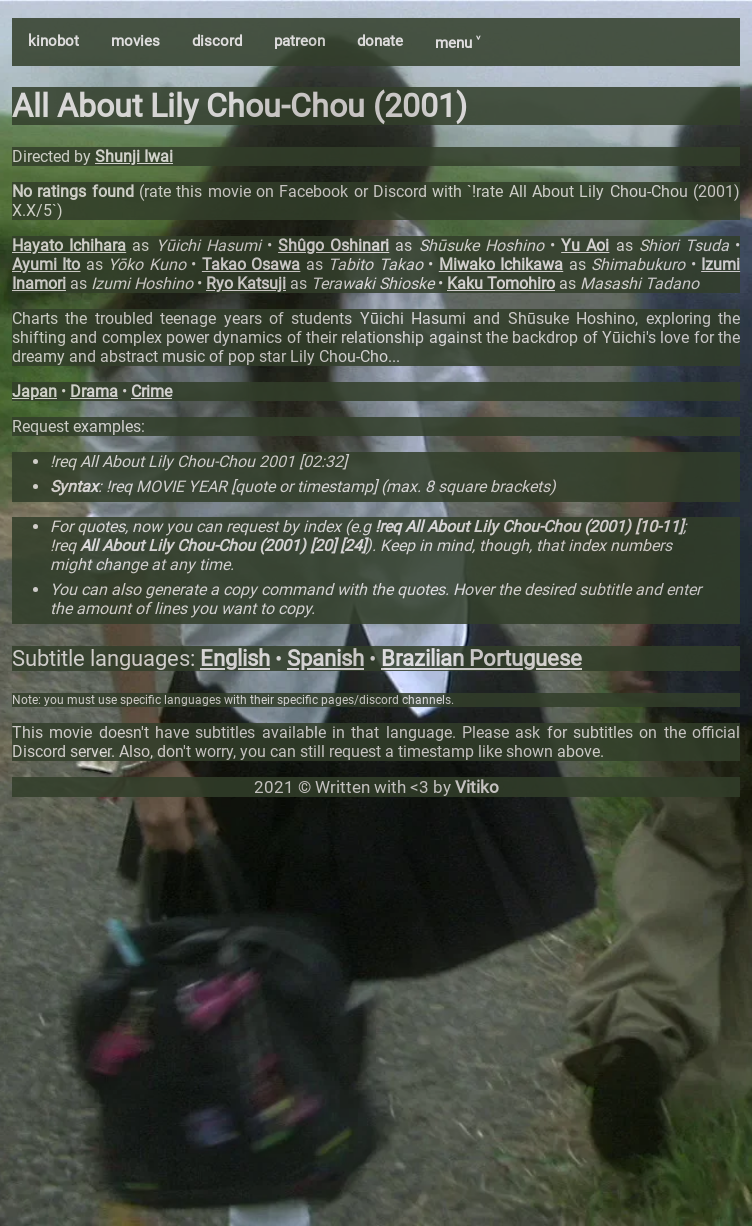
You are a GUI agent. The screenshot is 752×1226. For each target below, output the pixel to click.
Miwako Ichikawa (501, 264)
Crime (151, 391)
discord (217, 41)
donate (380, 41)
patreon (299, 41)
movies (135, 41)
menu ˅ (457, 43)
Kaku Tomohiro (501, 283)
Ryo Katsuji (246, 283)
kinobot (53, 41)
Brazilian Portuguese (481, 658)
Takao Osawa (251, 264)
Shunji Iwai (134, 156)
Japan (34, 391)
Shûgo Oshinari (333, 245)
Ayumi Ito (46, 264)
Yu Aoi (585, 245)
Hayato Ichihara (69, 245)
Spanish (325, 658)
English (235, 658)
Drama (94, 391)
